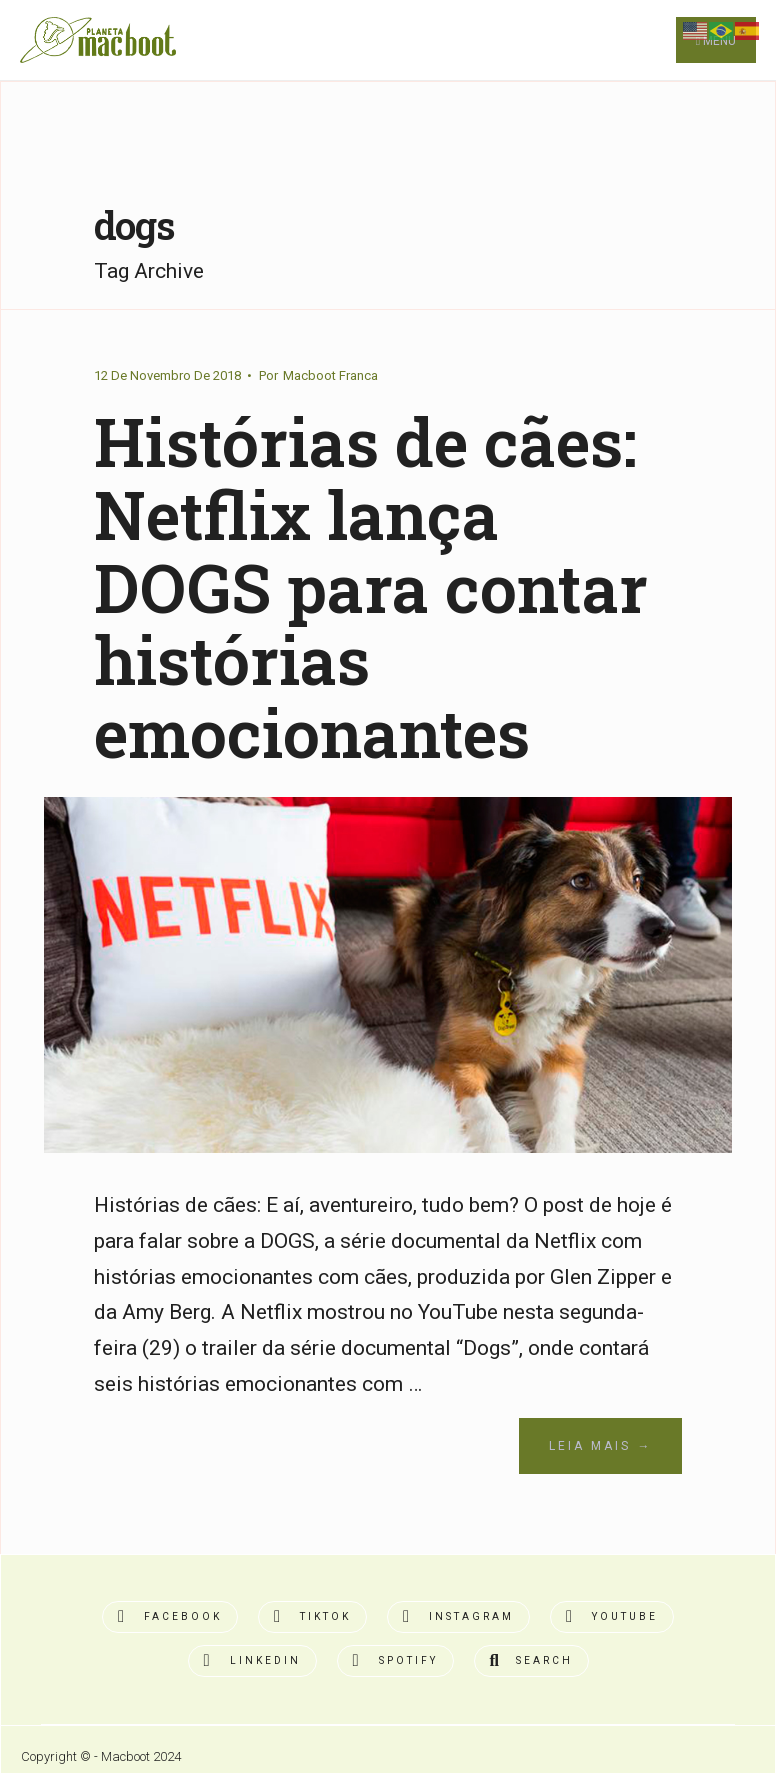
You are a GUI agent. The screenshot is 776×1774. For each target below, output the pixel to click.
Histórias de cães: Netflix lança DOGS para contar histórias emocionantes (371, 586)
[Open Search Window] (531, 1661)
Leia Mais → (600, 1446)
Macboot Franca (330, 375)
